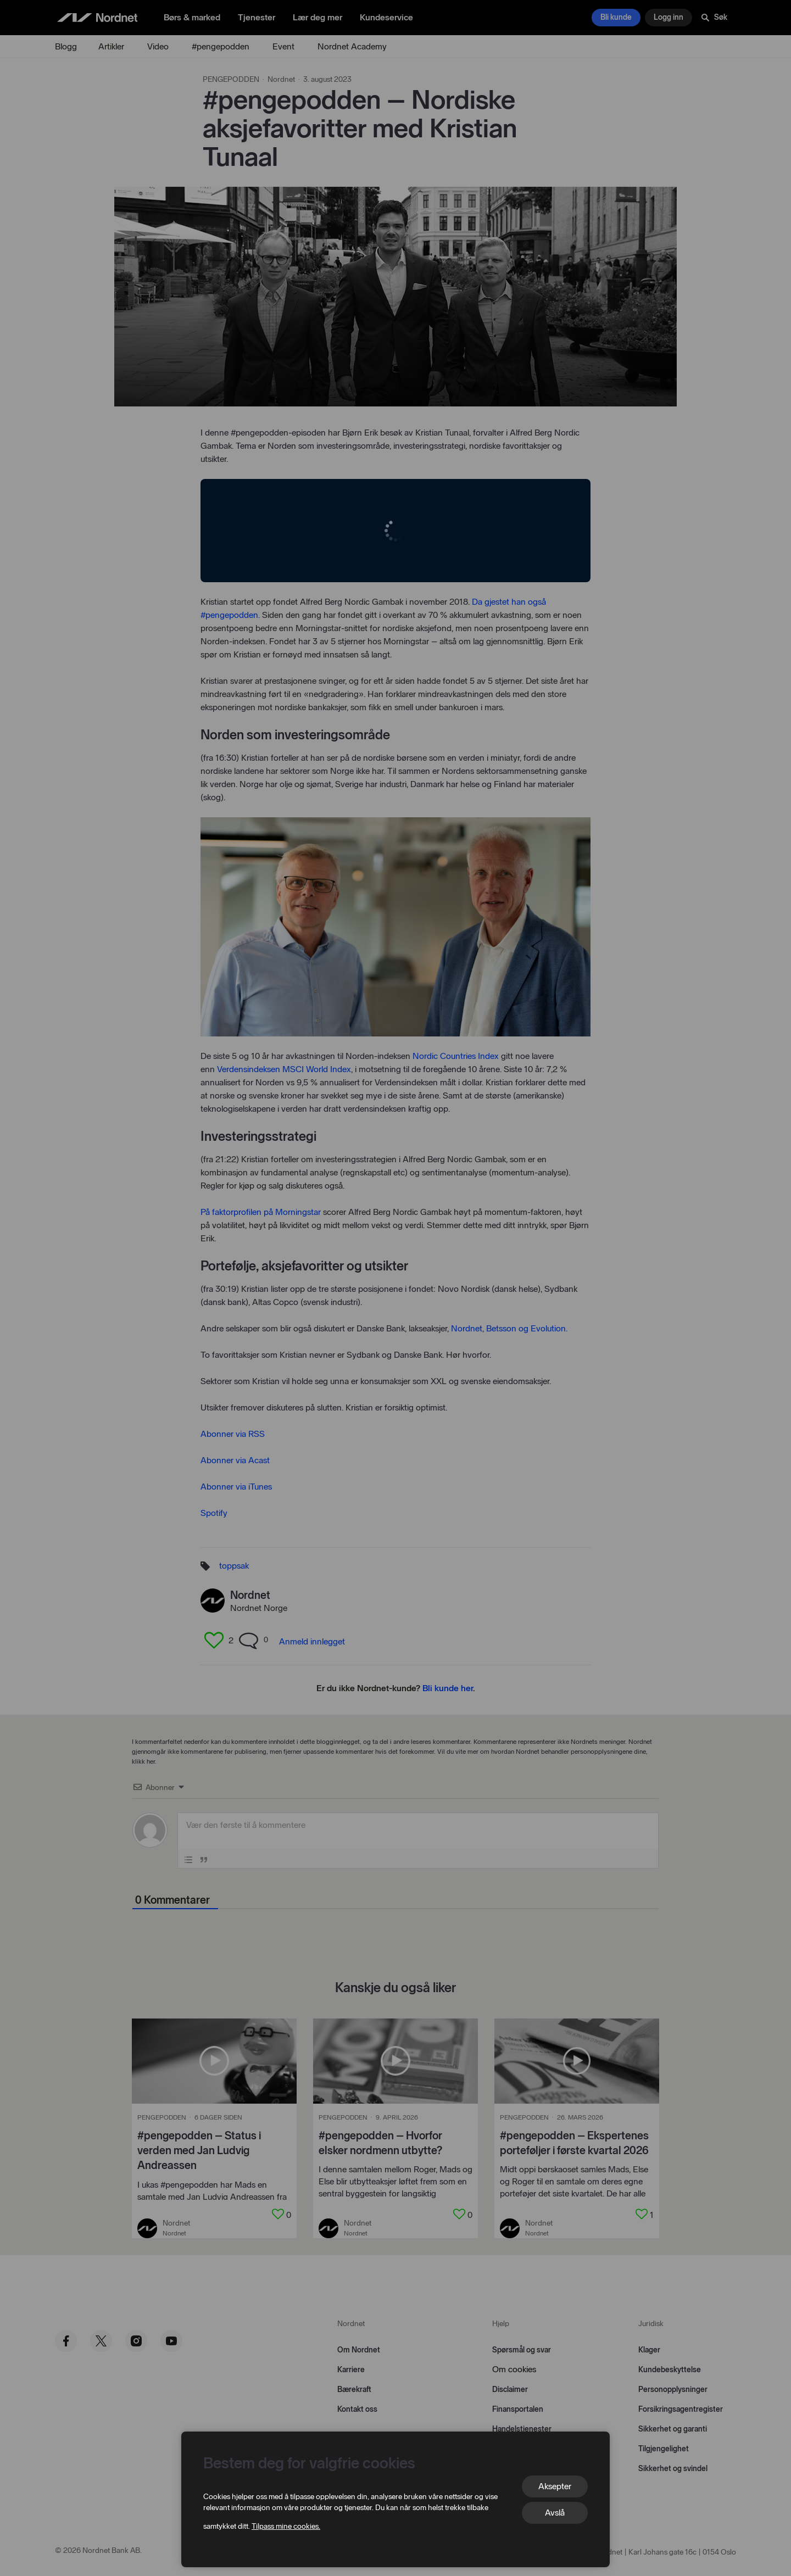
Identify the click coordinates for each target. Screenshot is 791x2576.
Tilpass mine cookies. (286, 2526)
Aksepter (554, 2486)
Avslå (555, 2512)
